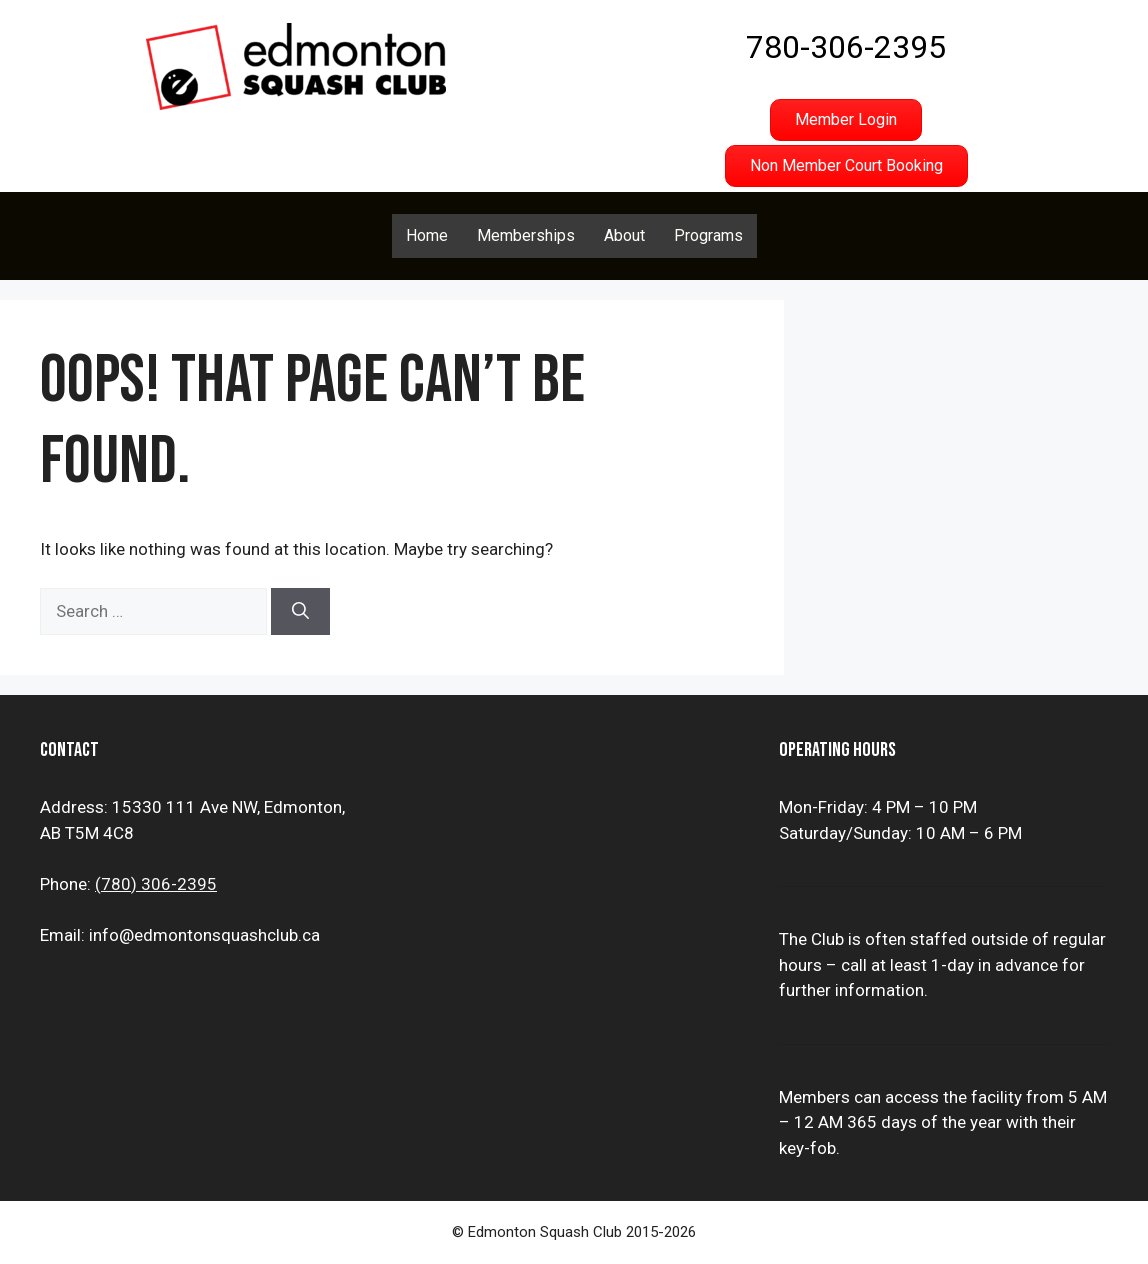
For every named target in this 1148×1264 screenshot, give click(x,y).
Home (427, 235)
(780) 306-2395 (156, 884)
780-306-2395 (846, 47)
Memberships (526, 235)
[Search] (300, 612)
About (624, 235)
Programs (708, 235)
